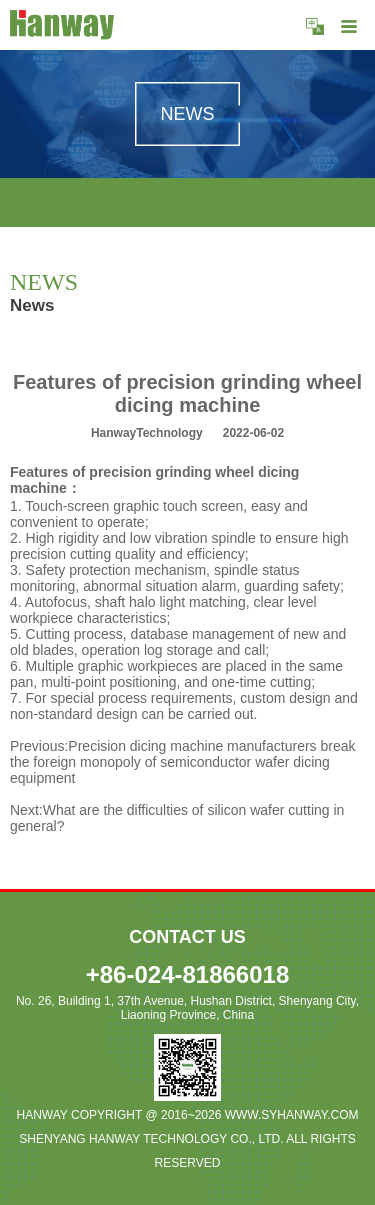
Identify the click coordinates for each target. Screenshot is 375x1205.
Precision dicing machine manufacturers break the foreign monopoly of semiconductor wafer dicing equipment (183, 762)
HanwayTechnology (147, 433)
